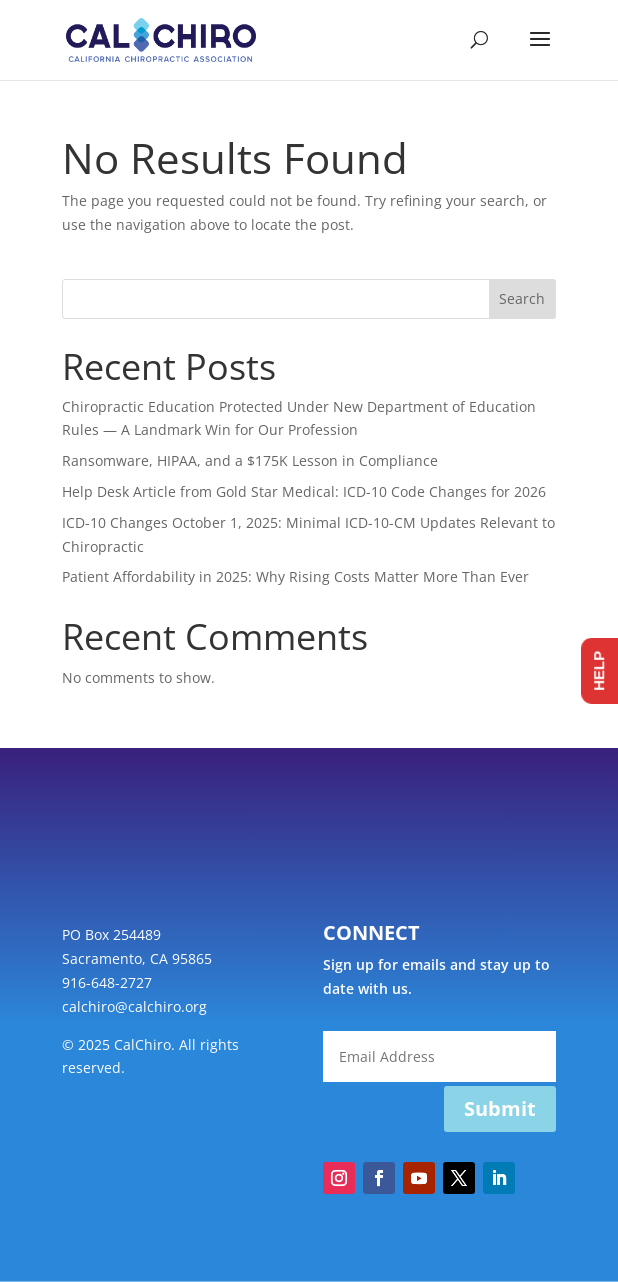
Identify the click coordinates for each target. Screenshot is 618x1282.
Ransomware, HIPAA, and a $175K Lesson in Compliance (250, 460)
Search (522, 298)
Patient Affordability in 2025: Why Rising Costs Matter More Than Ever (295, 576)
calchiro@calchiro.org (134, 1006)
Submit (500, 1108)
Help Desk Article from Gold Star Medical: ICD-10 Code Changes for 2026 (304, 491)
